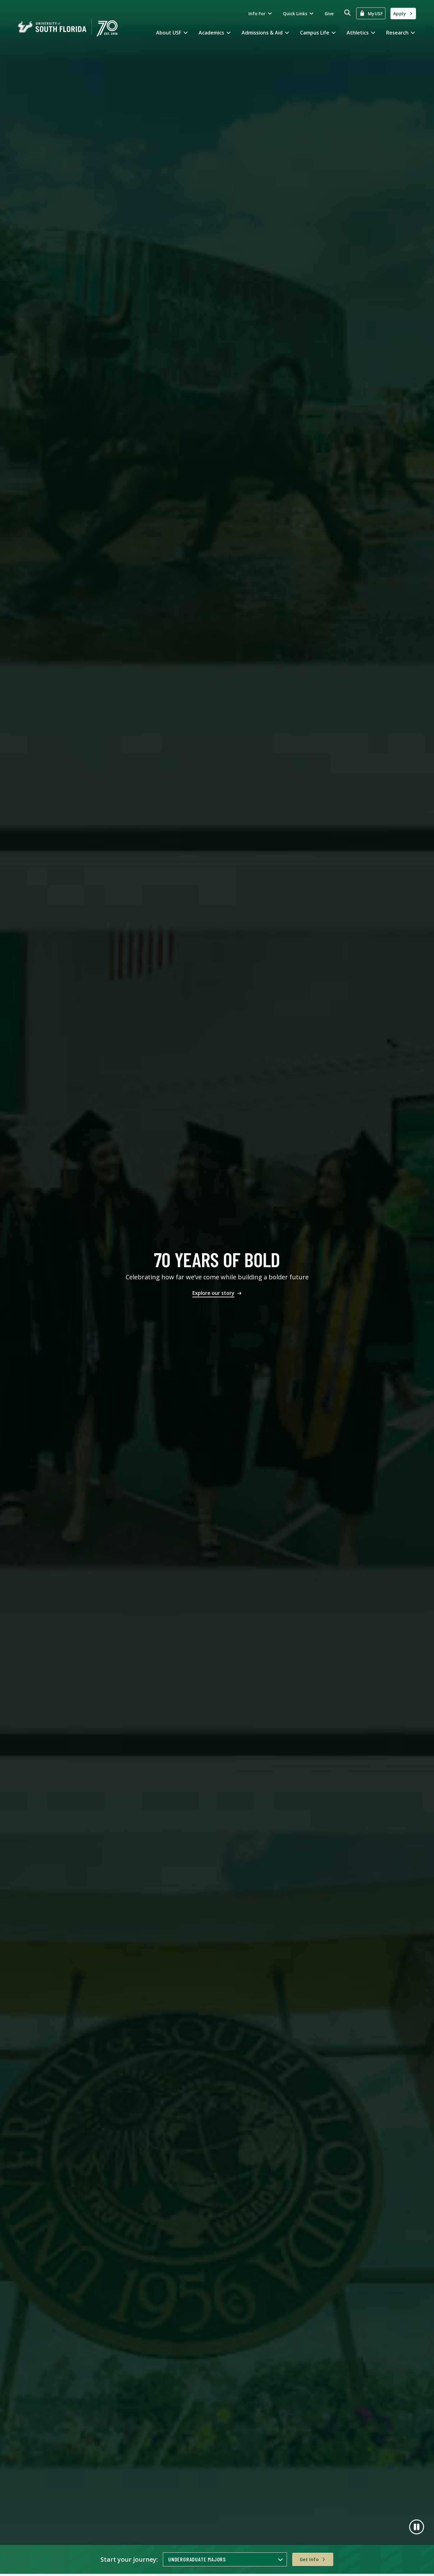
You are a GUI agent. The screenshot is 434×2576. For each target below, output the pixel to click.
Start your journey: (129, 2559)
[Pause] (416, 2526)
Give (329, 13)
